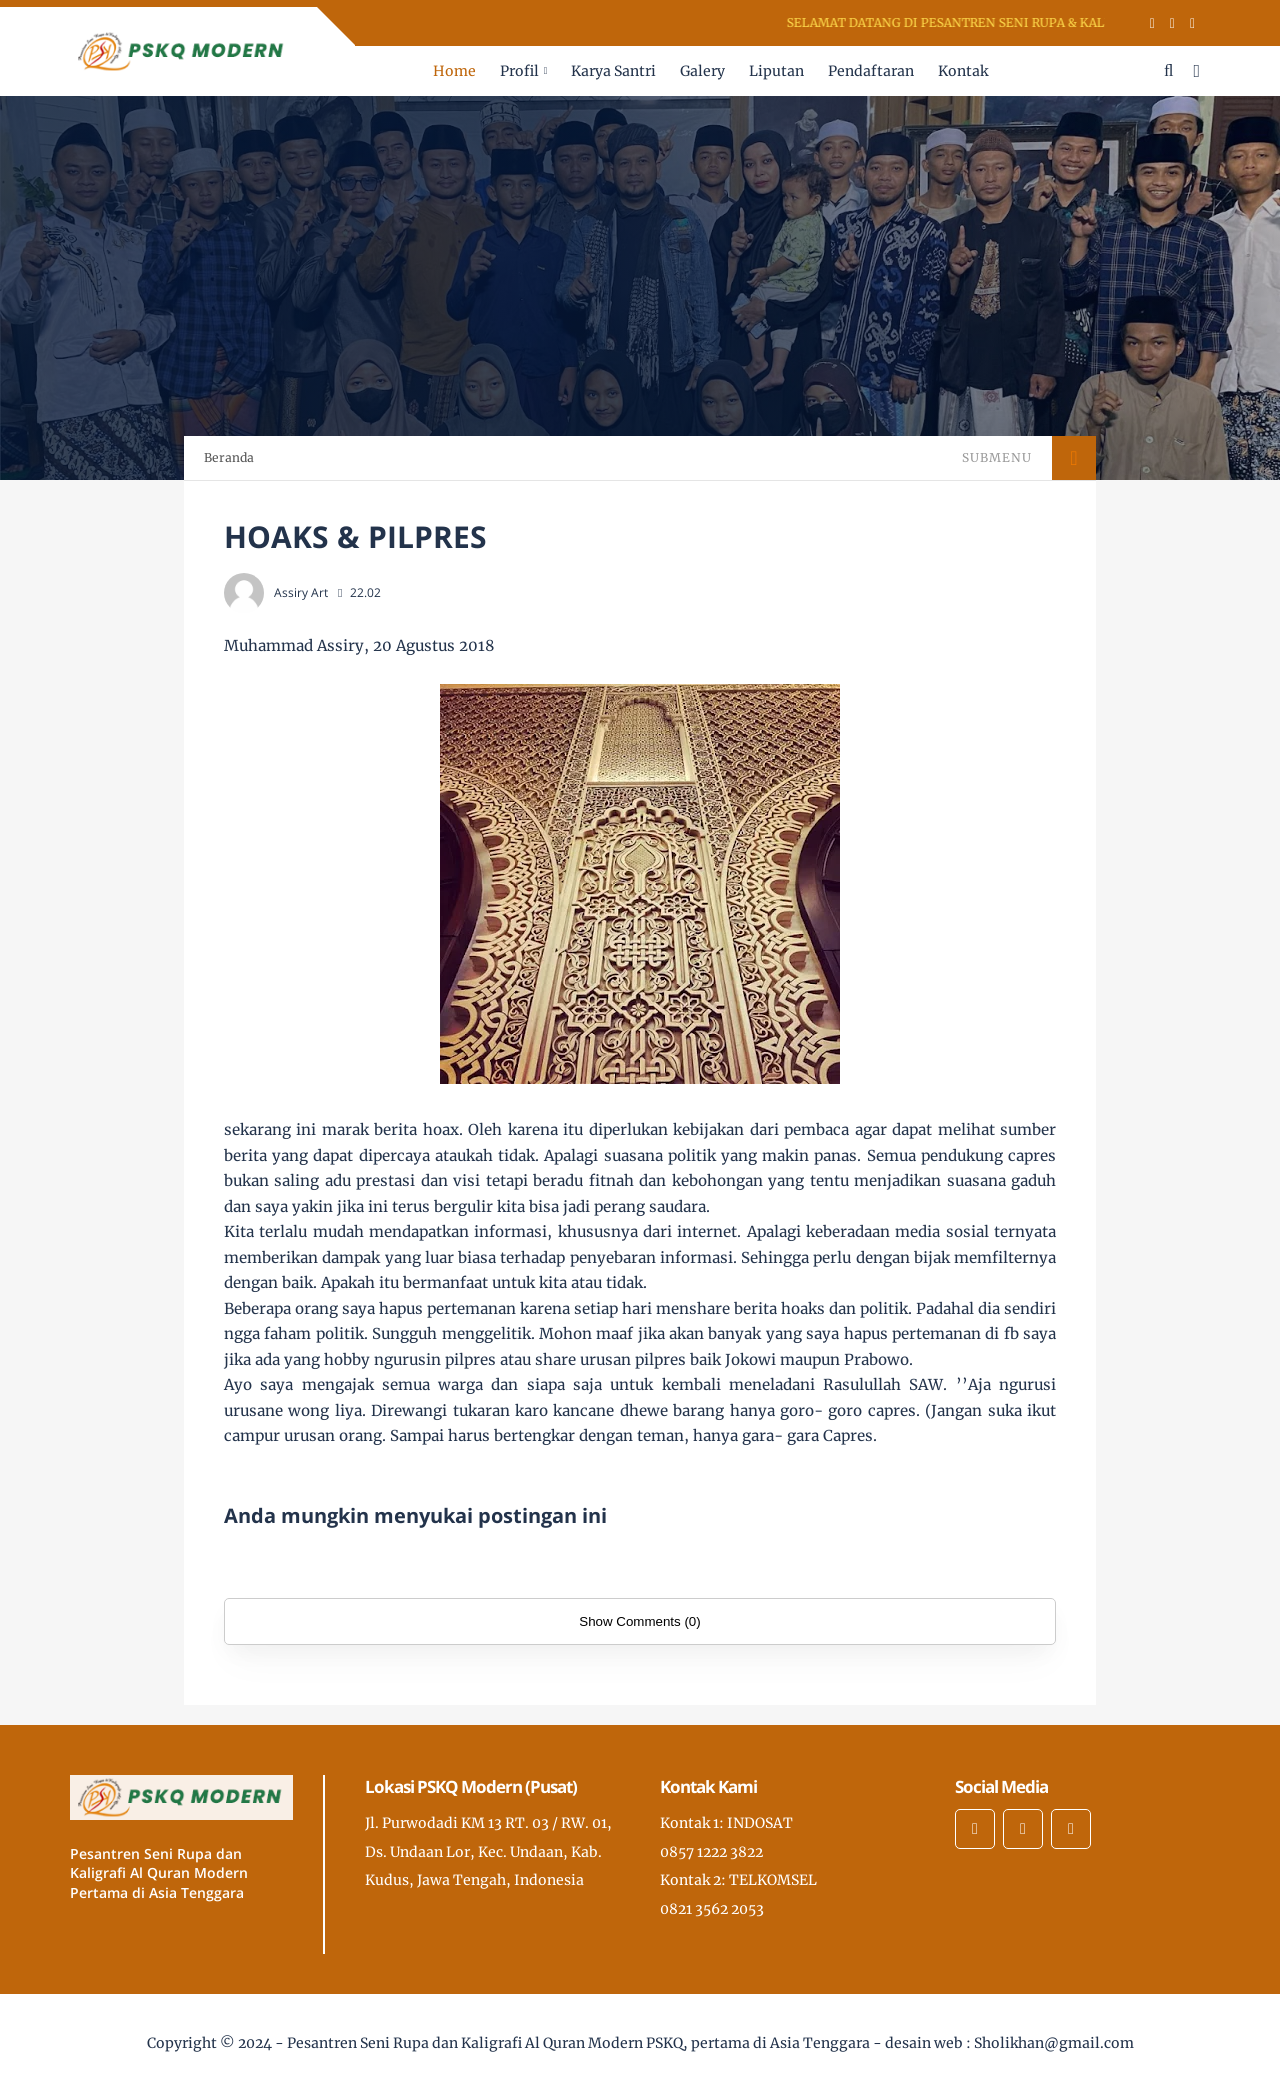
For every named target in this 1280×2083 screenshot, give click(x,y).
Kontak (963, 71)
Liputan (776, 71)
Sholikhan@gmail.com (1054, 2043)
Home (454, 71)
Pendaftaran (871, 71)
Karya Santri (613, 71)
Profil (519, 71)
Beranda (229, 457)
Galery (702, 71)
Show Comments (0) (639, 1621)
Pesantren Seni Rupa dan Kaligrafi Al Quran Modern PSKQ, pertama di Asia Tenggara (578, 2043)
